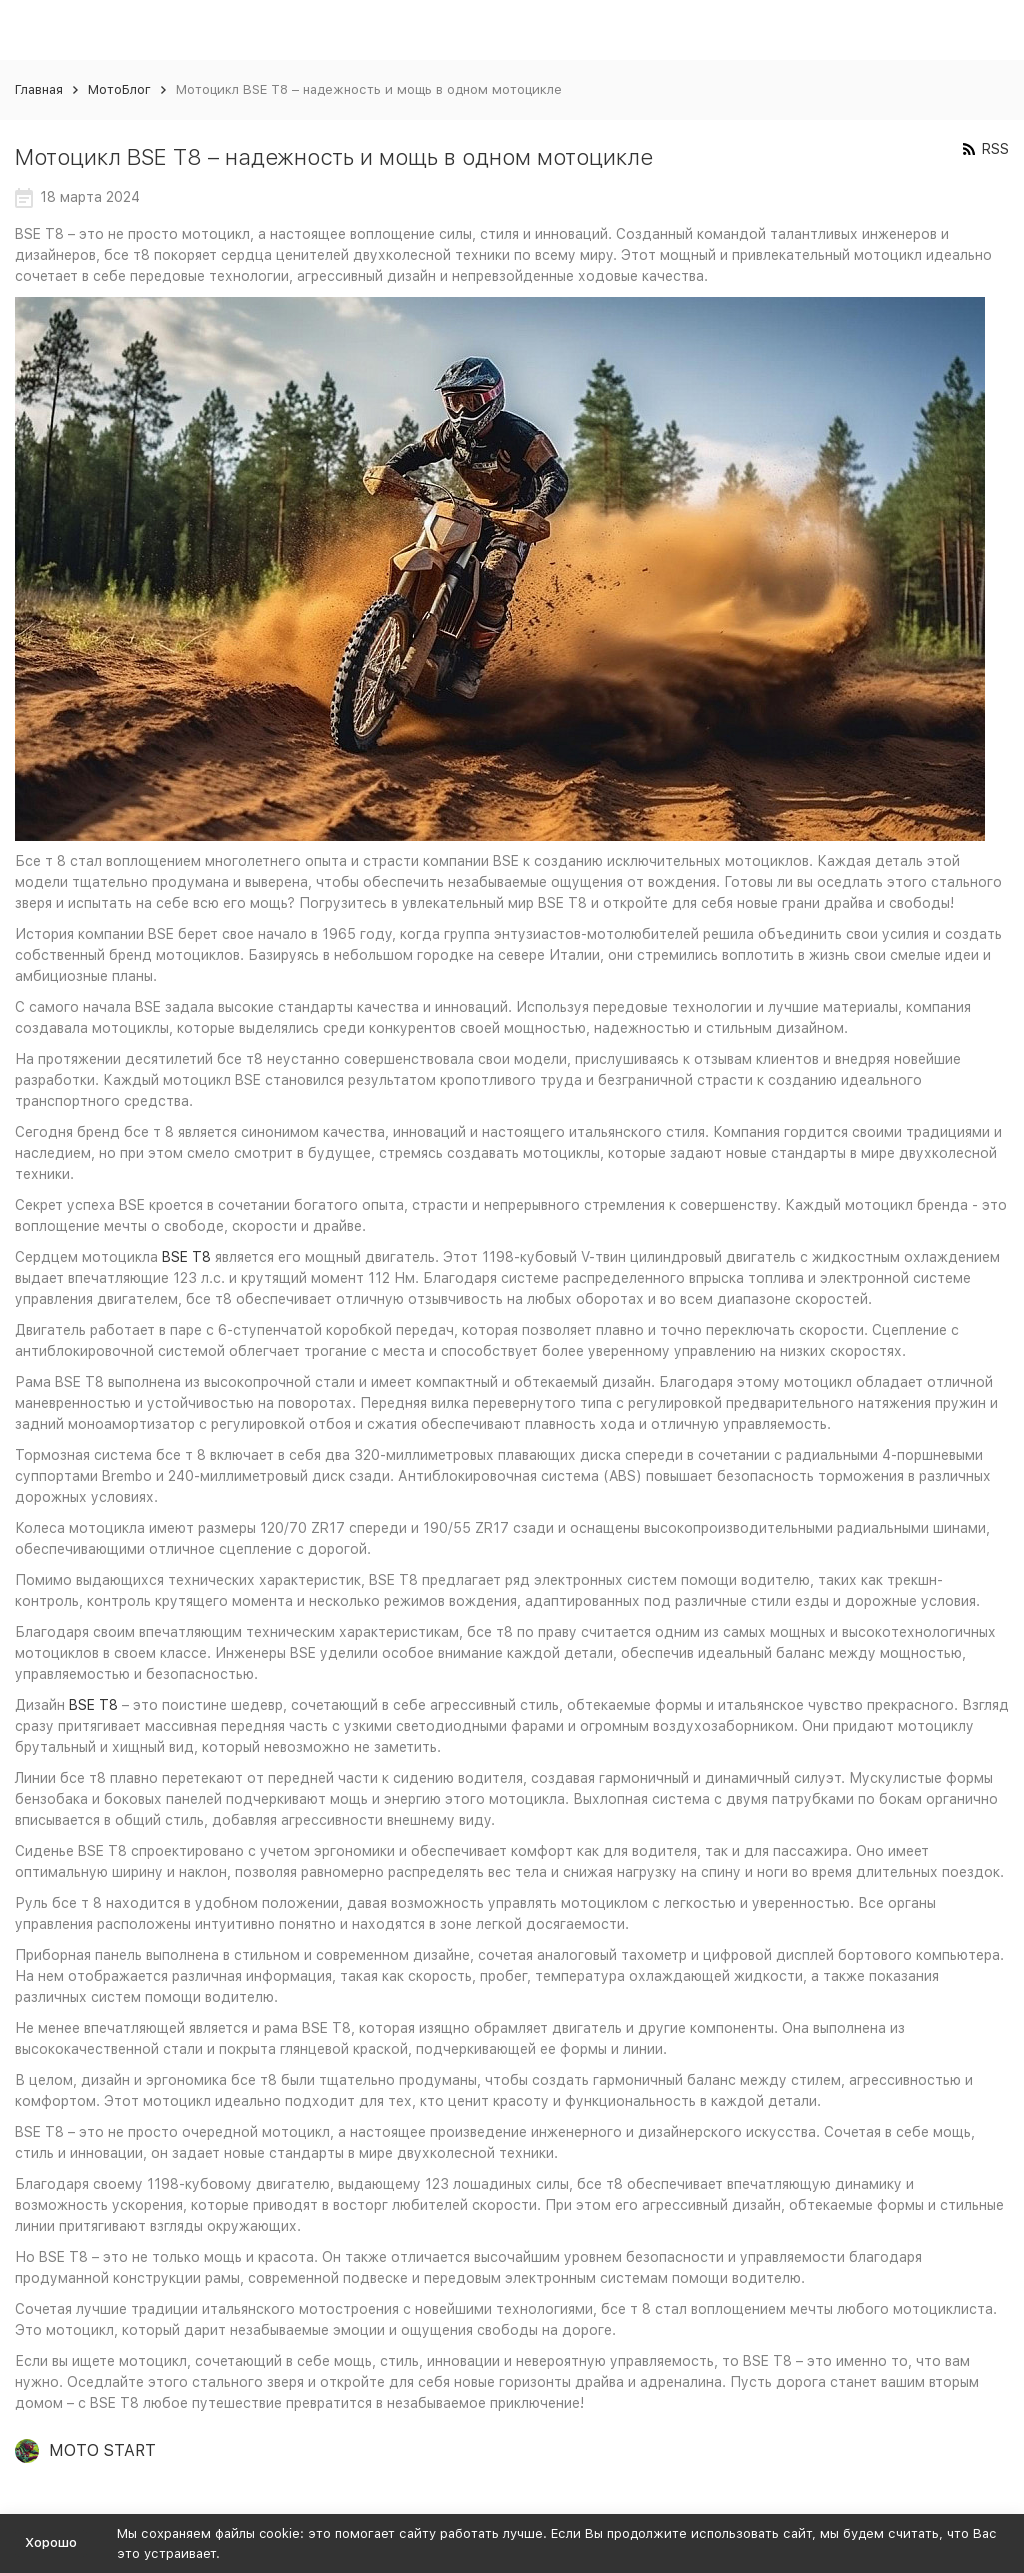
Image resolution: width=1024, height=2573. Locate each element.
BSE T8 (186, 1257)
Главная (39, 89)
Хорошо (51, 2542)
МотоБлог (119, 89)
